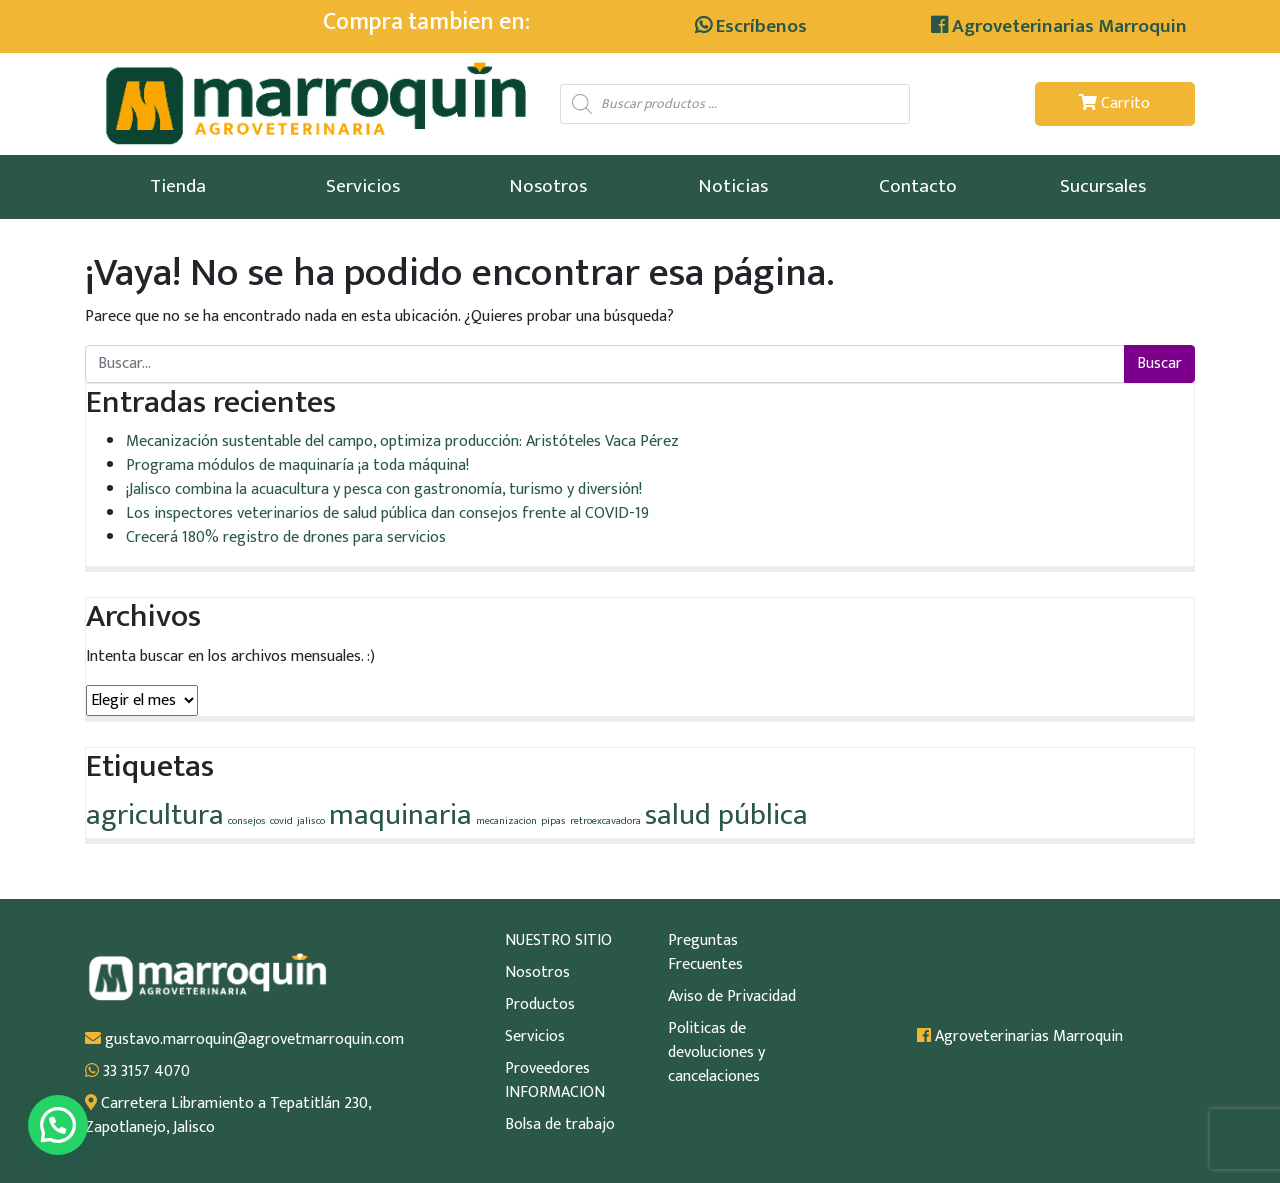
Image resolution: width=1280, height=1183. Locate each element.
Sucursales (1103, 186)
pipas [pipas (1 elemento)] (553, 821)
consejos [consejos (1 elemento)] (247, 821)
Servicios (363, 186)
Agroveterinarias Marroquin (1059, 26)
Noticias (733, 186)
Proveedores (547, 1069)
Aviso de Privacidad (732, 997)
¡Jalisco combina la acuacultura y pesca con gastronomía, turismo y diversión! (384, 489)
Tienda (178, 186)
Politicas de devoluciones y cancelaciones (716, 1053)
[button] (58, 1125)
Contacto (918, 186)
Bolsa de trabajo (560, 1125)
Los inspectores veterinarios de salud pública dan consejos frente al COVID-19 (387, 513)
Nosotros (548, 186)
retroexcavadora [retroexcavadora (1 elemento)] (605, 821)
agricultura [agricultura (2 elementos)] (155, 815)
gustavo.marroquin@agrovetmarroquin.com (244, 1040)
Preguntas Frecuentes (705, 953)
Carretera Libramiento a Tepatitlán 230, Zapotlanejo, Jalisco (228, 1116)
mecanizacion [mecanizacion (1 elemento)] (506, 821)
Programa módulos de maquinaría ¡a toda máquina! (297, 465)
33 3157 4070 (137, 1072)
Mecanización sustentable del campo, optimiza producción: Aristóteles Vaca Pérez (402, 441)
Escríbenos (751, 26)
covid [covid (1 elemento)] (281, 821)
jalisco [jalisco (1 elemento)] (311, 821)
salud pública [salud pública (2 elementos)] (726, 815)
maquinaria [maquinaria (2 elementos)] (400, 815)
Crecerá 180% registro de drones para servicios (286, 537)
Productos (540, 1005)
